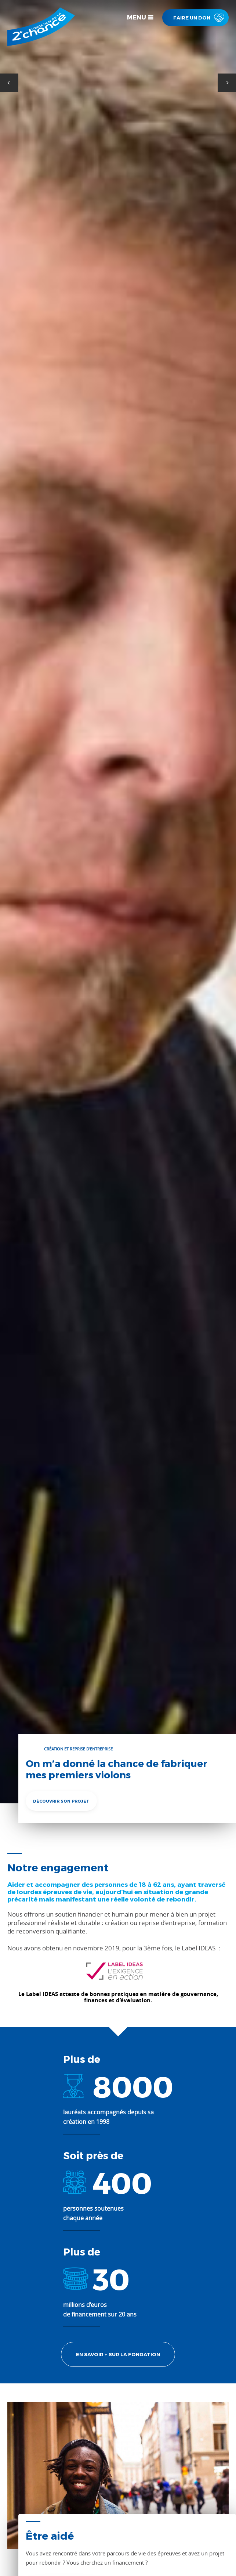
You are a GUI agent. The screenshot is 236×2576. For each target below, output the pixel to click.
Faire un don (191, 19)
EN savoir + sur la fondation (118, 2354)
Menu (136, 17)
